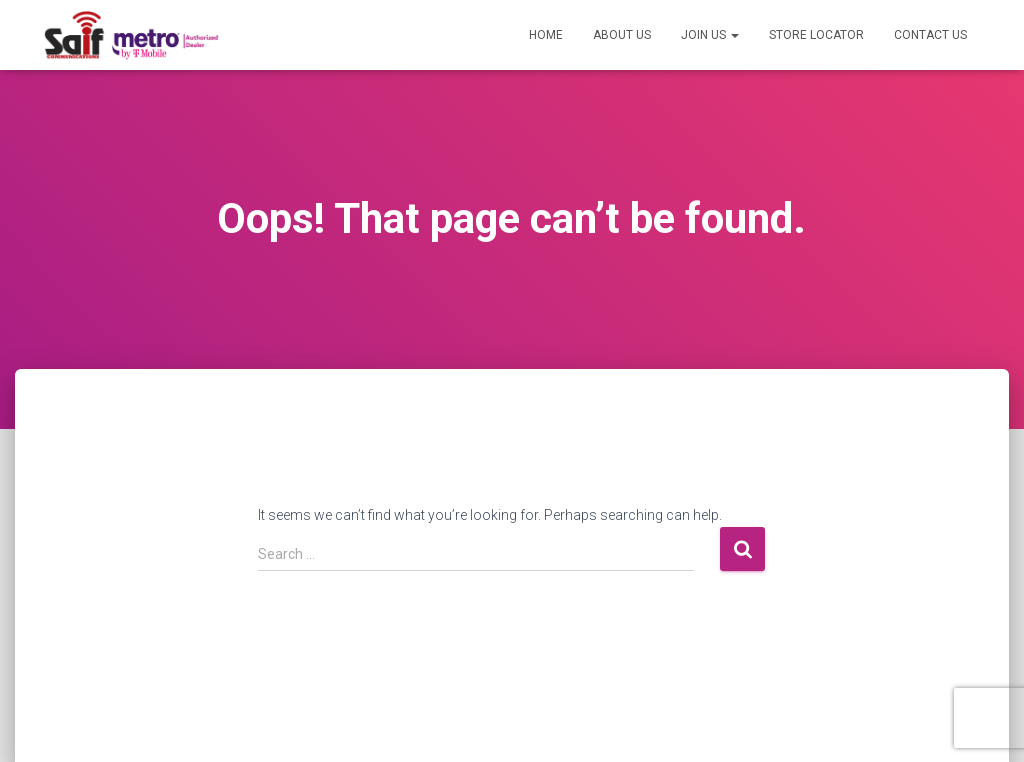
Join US (710, 35)
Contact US (930, 35)
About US (622, 35)
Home (546, 35)
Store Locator (816, 35)
